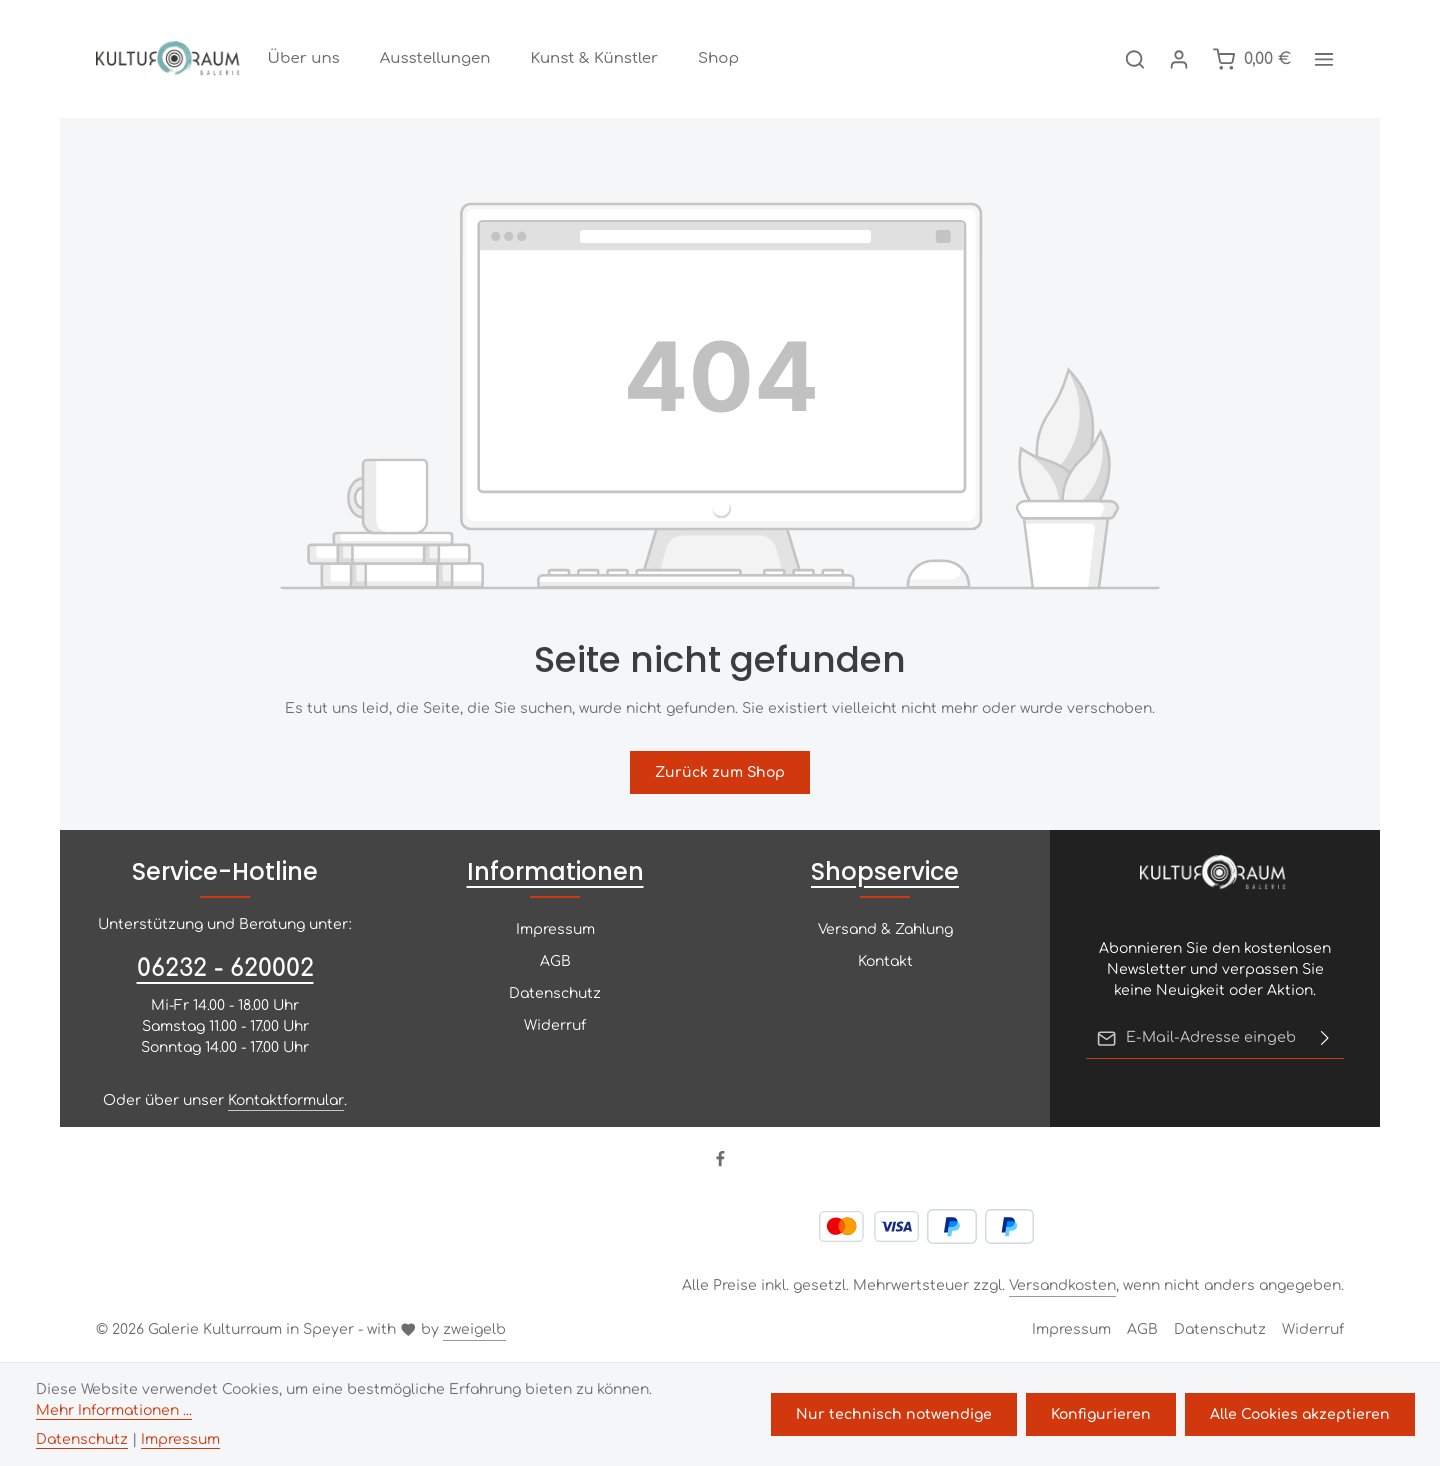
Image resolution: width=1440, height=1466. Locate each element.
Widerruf (555, 1027)
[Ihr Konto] (1179, 60)
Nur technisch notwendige (897, 1414)
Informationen (555, 873)
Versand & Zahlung (885, 931)
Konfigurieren (1103, 1414)
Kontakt (885, 963)
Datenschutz (555, 995)
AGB (555, 963)
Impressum (555, 931)
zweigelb (474, 1331)
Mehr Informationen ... (114, 1410)
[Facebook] (720, 1164)
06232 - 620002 (225, 970)
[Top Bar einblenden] (1324, 60)
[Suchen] (1135, 60)
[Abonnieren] (1325, 1040)
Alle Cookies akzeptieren (1301, 1414)
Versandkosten (1062, 1287)
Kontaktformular (286, 1102)
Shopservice (885, 873)
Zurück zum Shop (720, 774)
